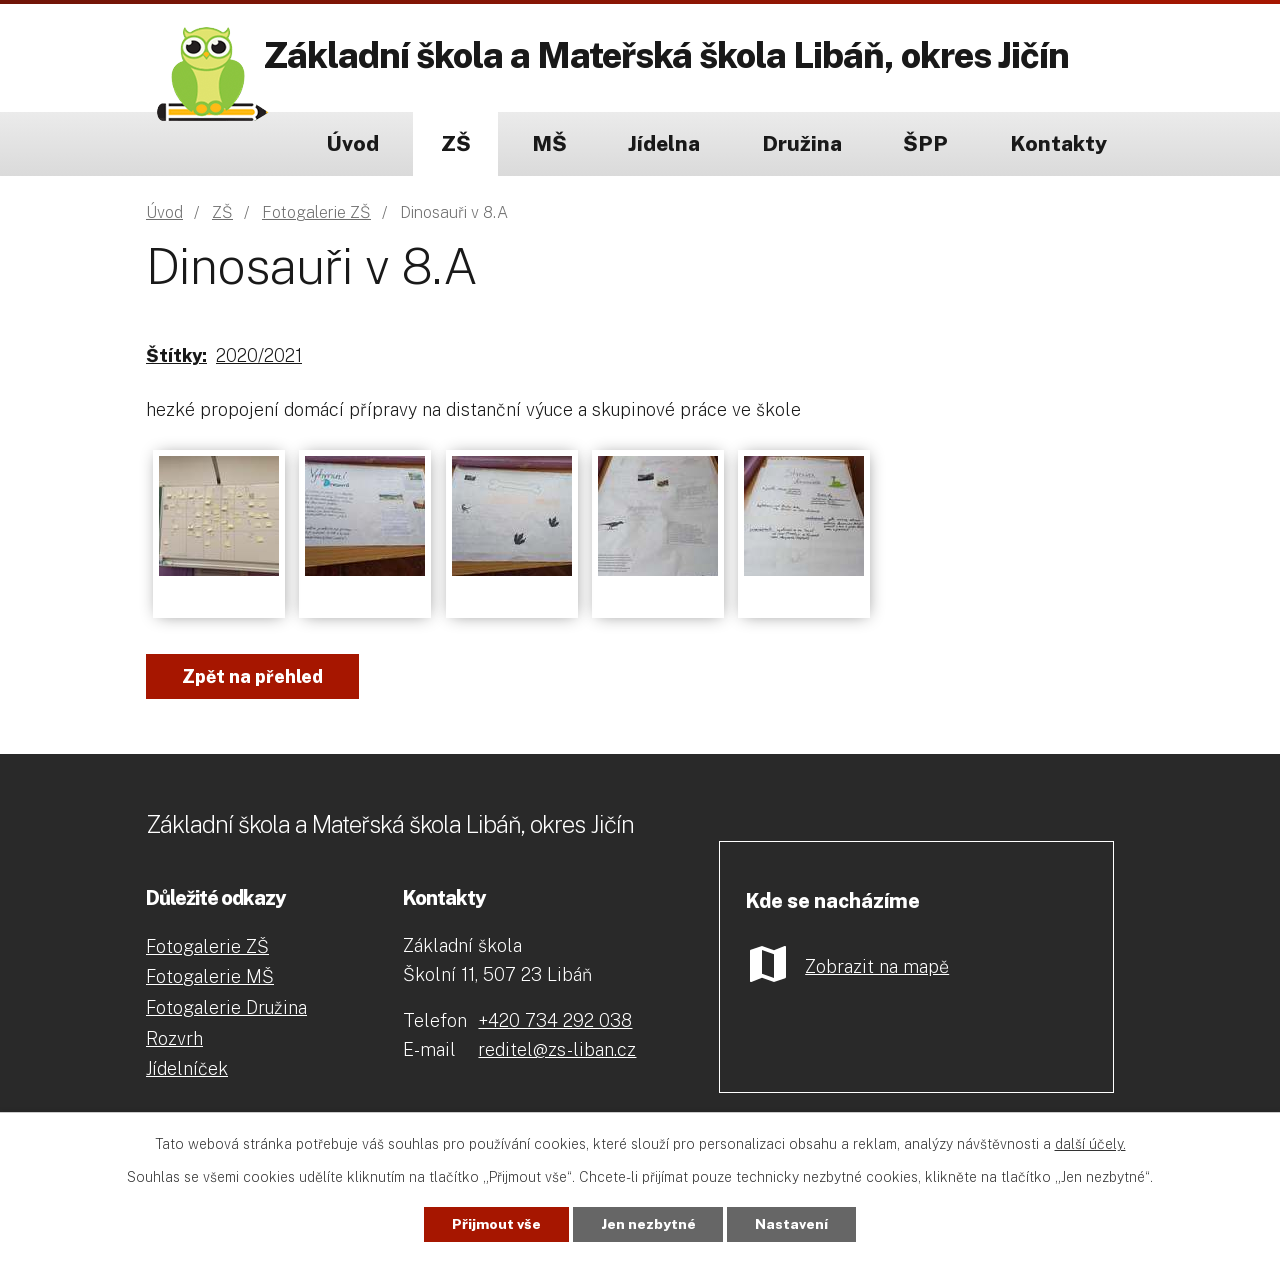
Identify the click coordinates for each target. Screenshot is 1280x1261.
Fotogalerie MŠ (210, 976)
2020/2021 (259, 355)
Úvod (352, 143)
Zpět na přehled (252, 676)
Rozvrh (174, 1038)
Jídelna (664, 143)
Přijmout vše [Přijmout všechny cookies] (496, 1224)
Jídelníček (187, 1068)
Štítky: (176, 355)
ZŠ (456, 143)
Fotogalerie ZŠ (316, 212)
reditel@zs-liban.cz (557, 1049)
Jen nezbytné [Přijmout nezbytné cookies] (648, 1224)
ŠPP (925, 143)
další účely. (1090, 1144)
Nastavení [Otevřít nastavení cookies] (792, 1224)
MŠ (549, 143)
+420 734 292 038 (555, 1020)
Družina (802, 143)
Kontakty (1058, 143)
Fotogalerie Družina (226, 1007)
